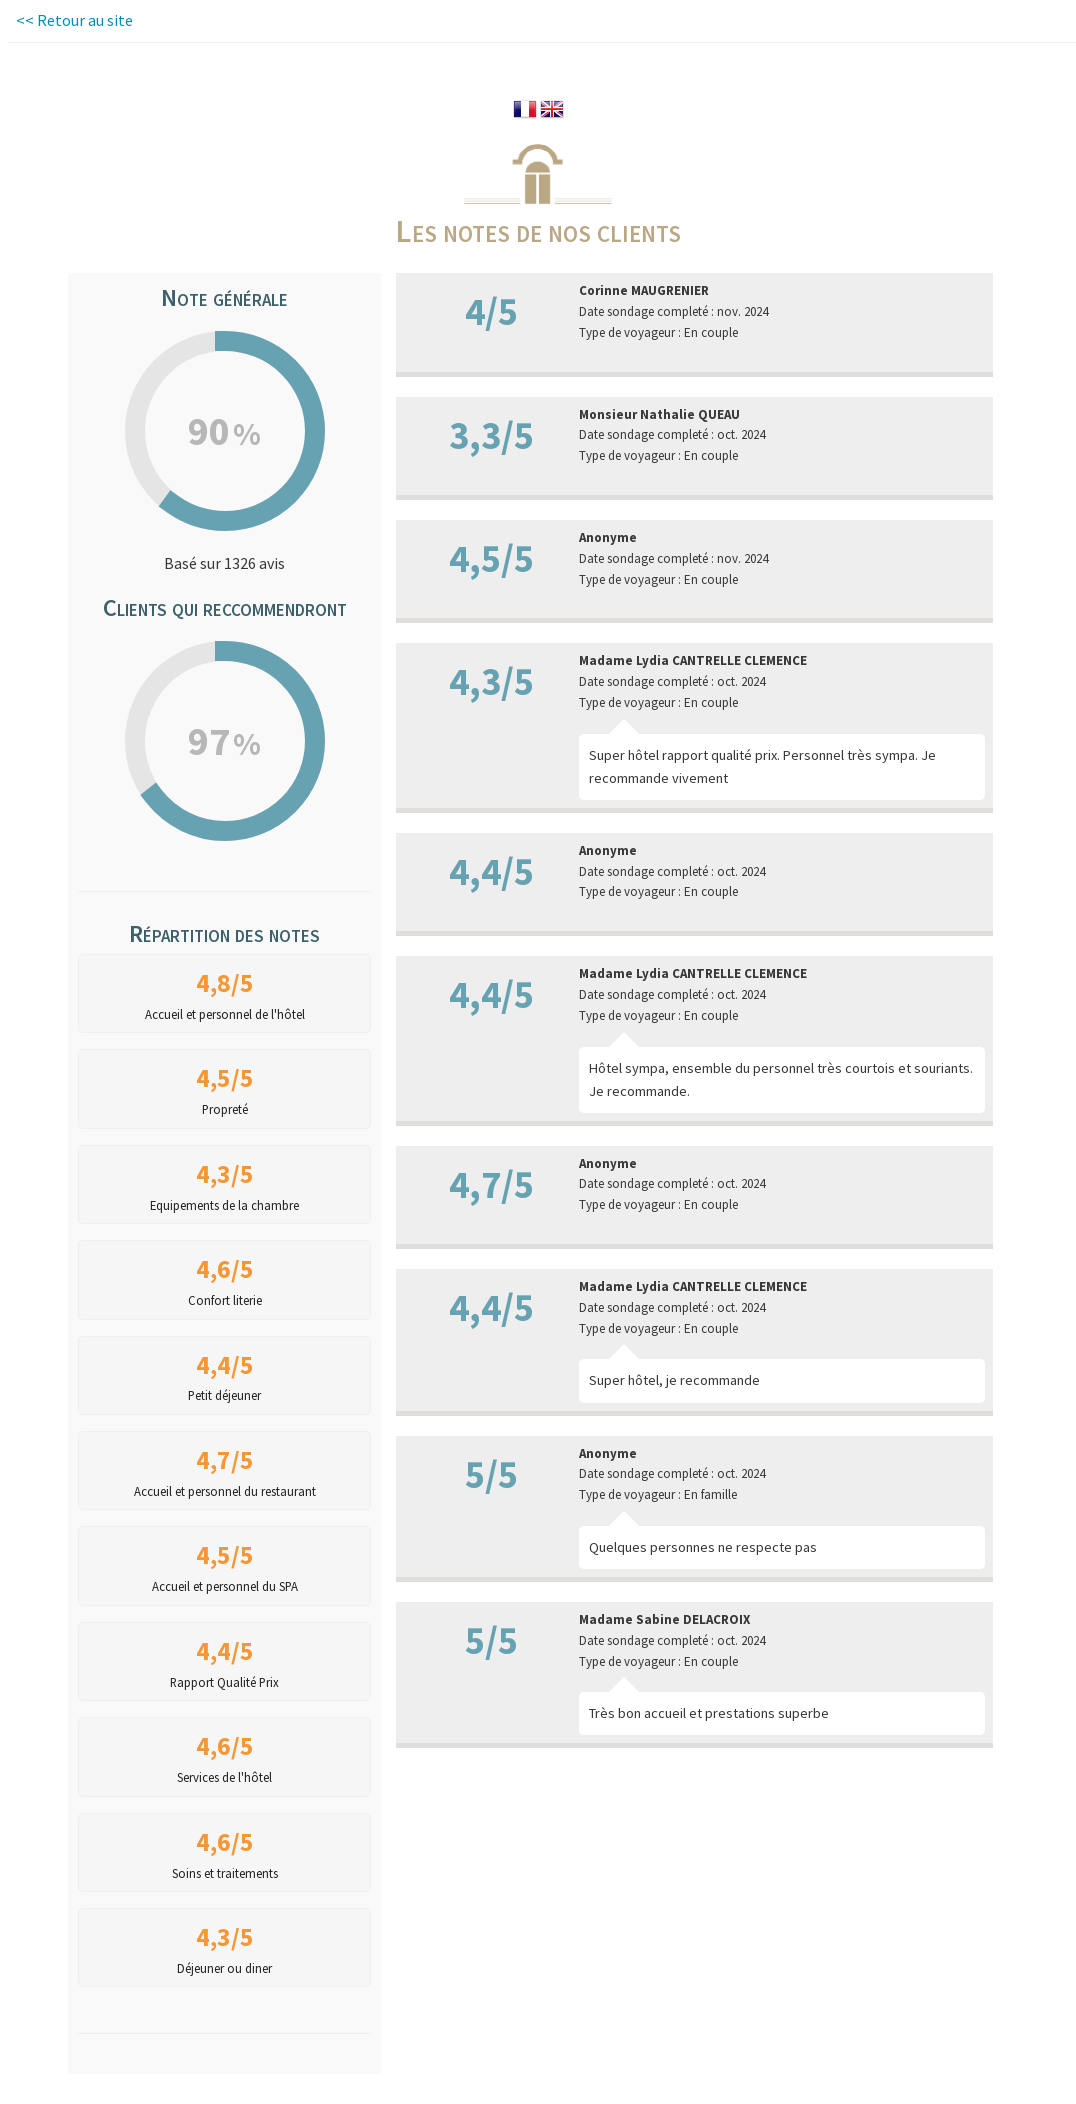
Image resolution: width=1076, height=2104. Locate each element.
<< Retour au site (74, 20)
